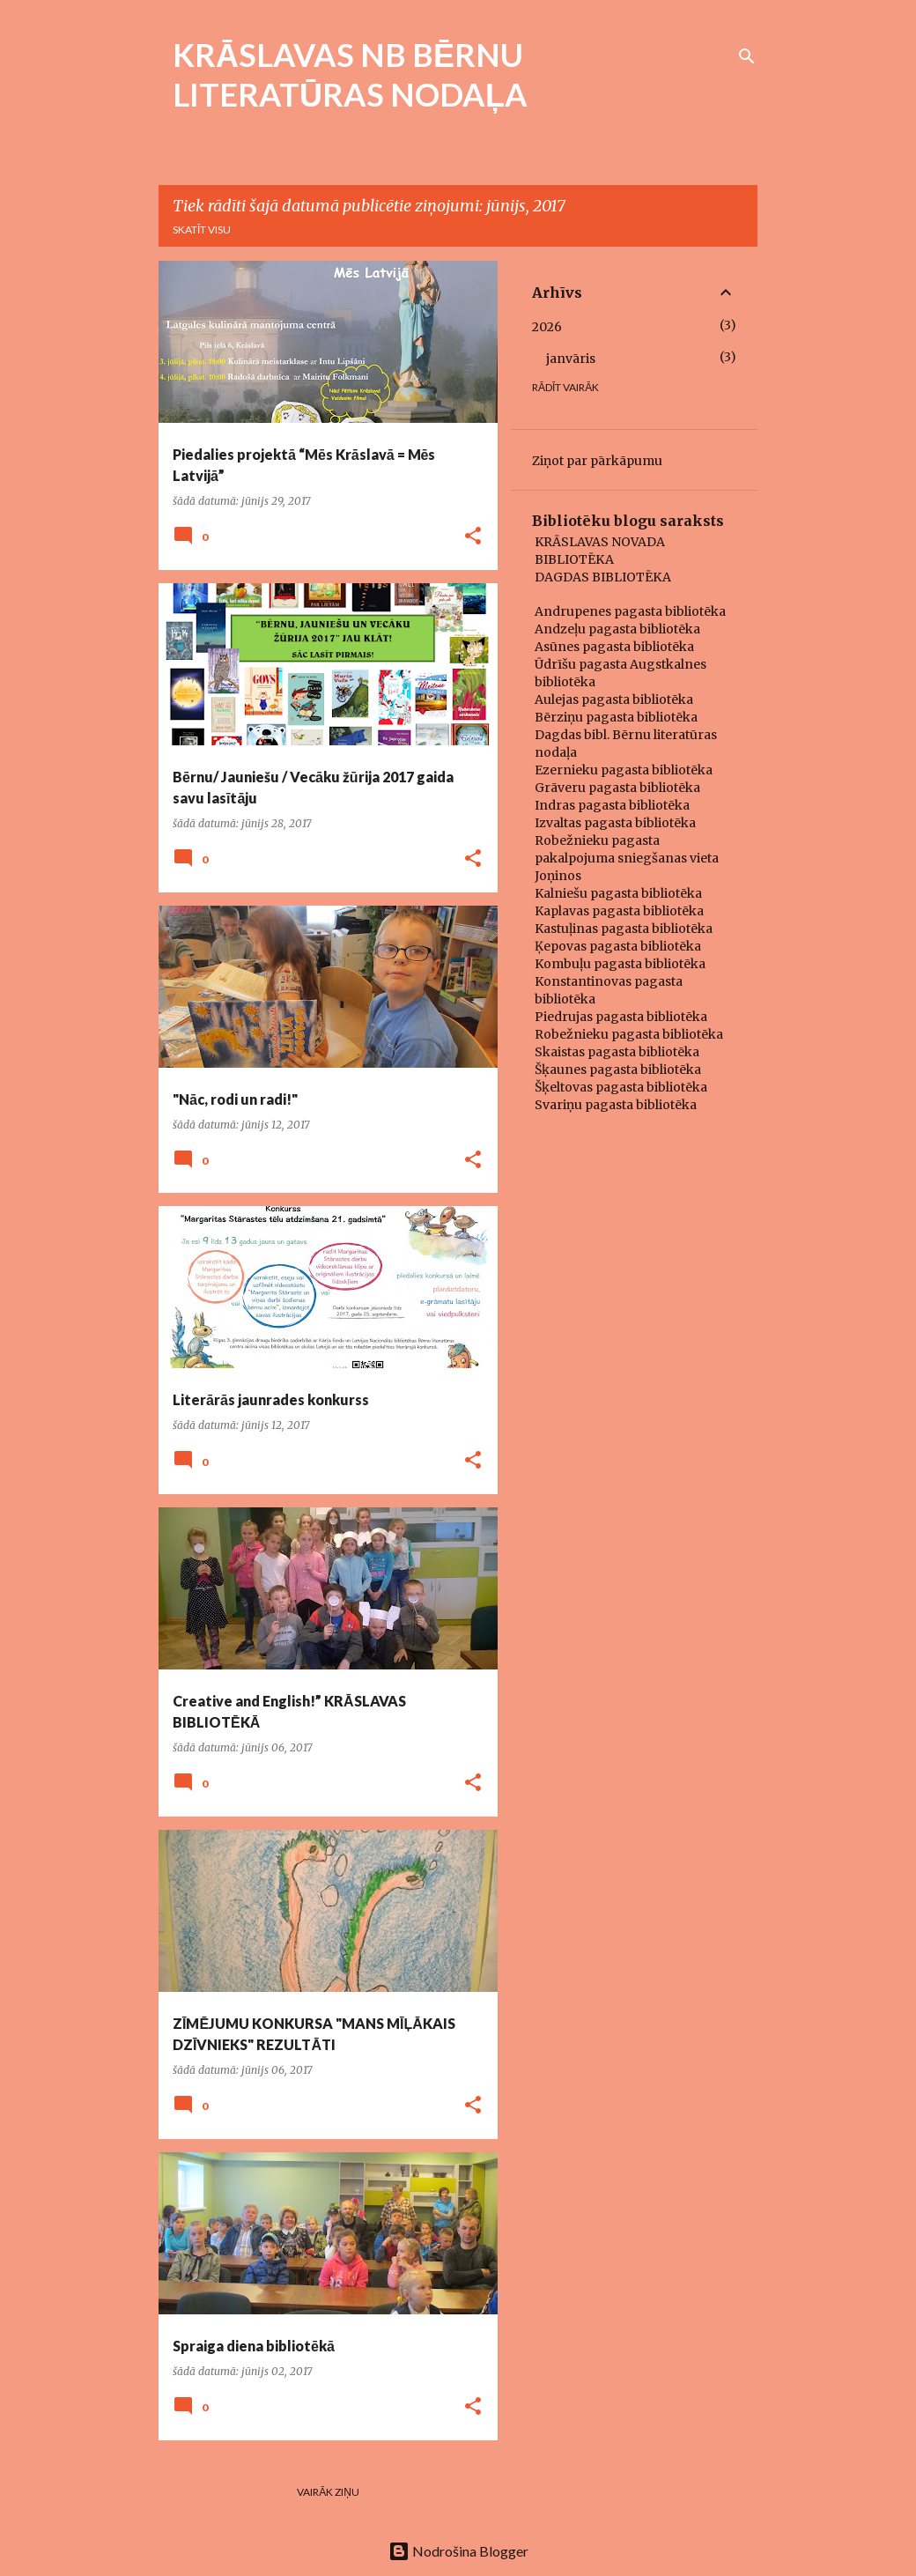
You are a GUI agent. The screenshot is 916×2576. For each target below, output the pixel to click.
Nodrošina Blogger (458, 2551)
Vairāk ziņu (328, 2491)
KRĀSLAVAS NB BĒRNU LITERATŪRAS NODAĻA (350, 74)
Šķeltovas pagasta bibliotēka (621, 1087)
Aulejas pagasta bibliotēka (614, 699)
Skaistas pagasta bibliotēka (617, 1052)
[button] (473, 537)
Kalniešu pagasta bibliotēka (618, 893)
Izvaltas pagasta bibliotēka (615, 823)
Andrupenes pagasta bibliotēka (630, 611)
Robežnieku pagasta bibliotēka (629, 1034)
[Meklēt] (746, 56)
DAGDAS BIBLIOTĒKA (603, 577)
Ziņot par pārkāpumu (597, 461)
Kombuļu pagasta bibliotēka (620, 964)
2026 (547, 327)
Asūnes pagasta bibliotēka (614, 647)
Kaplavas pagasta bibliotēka (619, 911)
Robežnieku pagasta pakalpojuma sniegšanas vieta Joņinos (627, 858)
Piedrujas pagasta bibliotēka (621, 1017)
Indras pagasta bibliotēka (612, 805)
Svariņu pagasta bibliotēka (616, 1105)
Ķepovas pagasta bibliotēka (618, 946)
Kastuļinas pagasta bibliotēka (624, 928)
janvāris (570, 358)
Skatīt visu (202, 229)
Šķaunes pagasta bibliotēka (618, 1069)
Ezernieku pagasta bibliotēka (624, 770)
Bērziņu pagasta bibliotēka (616, 717)
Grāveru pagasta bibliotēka (617, 788)
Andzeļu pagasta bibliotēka (617, 629)
